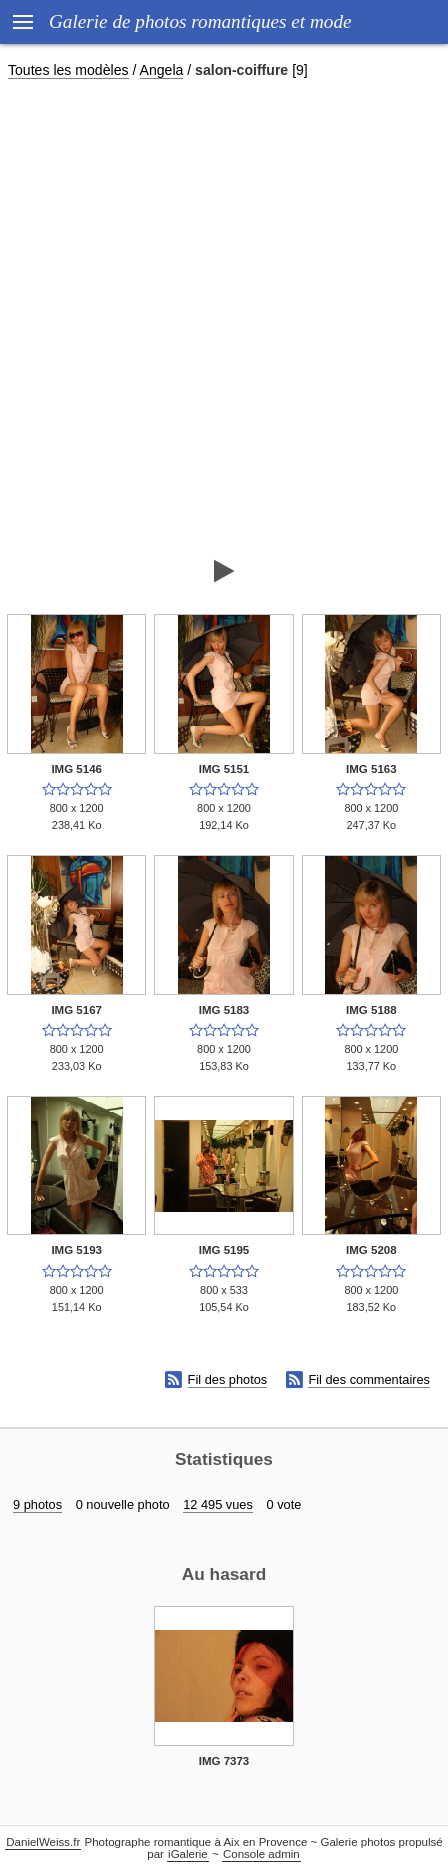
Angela (162, 70)
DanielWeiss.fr (43, 1842)
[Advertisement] (224, 318)
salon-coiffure (241, 70)
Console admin (261, 1854)
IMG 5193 (76, 1250)
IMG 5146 (76, 769)
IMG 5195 (224, 1250)
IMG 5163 (371, 769)
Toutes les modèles (68, 70)
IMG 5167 (76, 1010)
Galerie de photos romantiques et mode (200, 21)
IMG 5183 (224, 1010)
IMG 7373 (224, 1761)
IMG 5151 (224, 769)
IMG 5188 (371, 1010)
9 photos (37, 1504)
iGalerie (188, 1854)
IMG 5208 (371, 1250)
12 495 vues (218, 1504)
